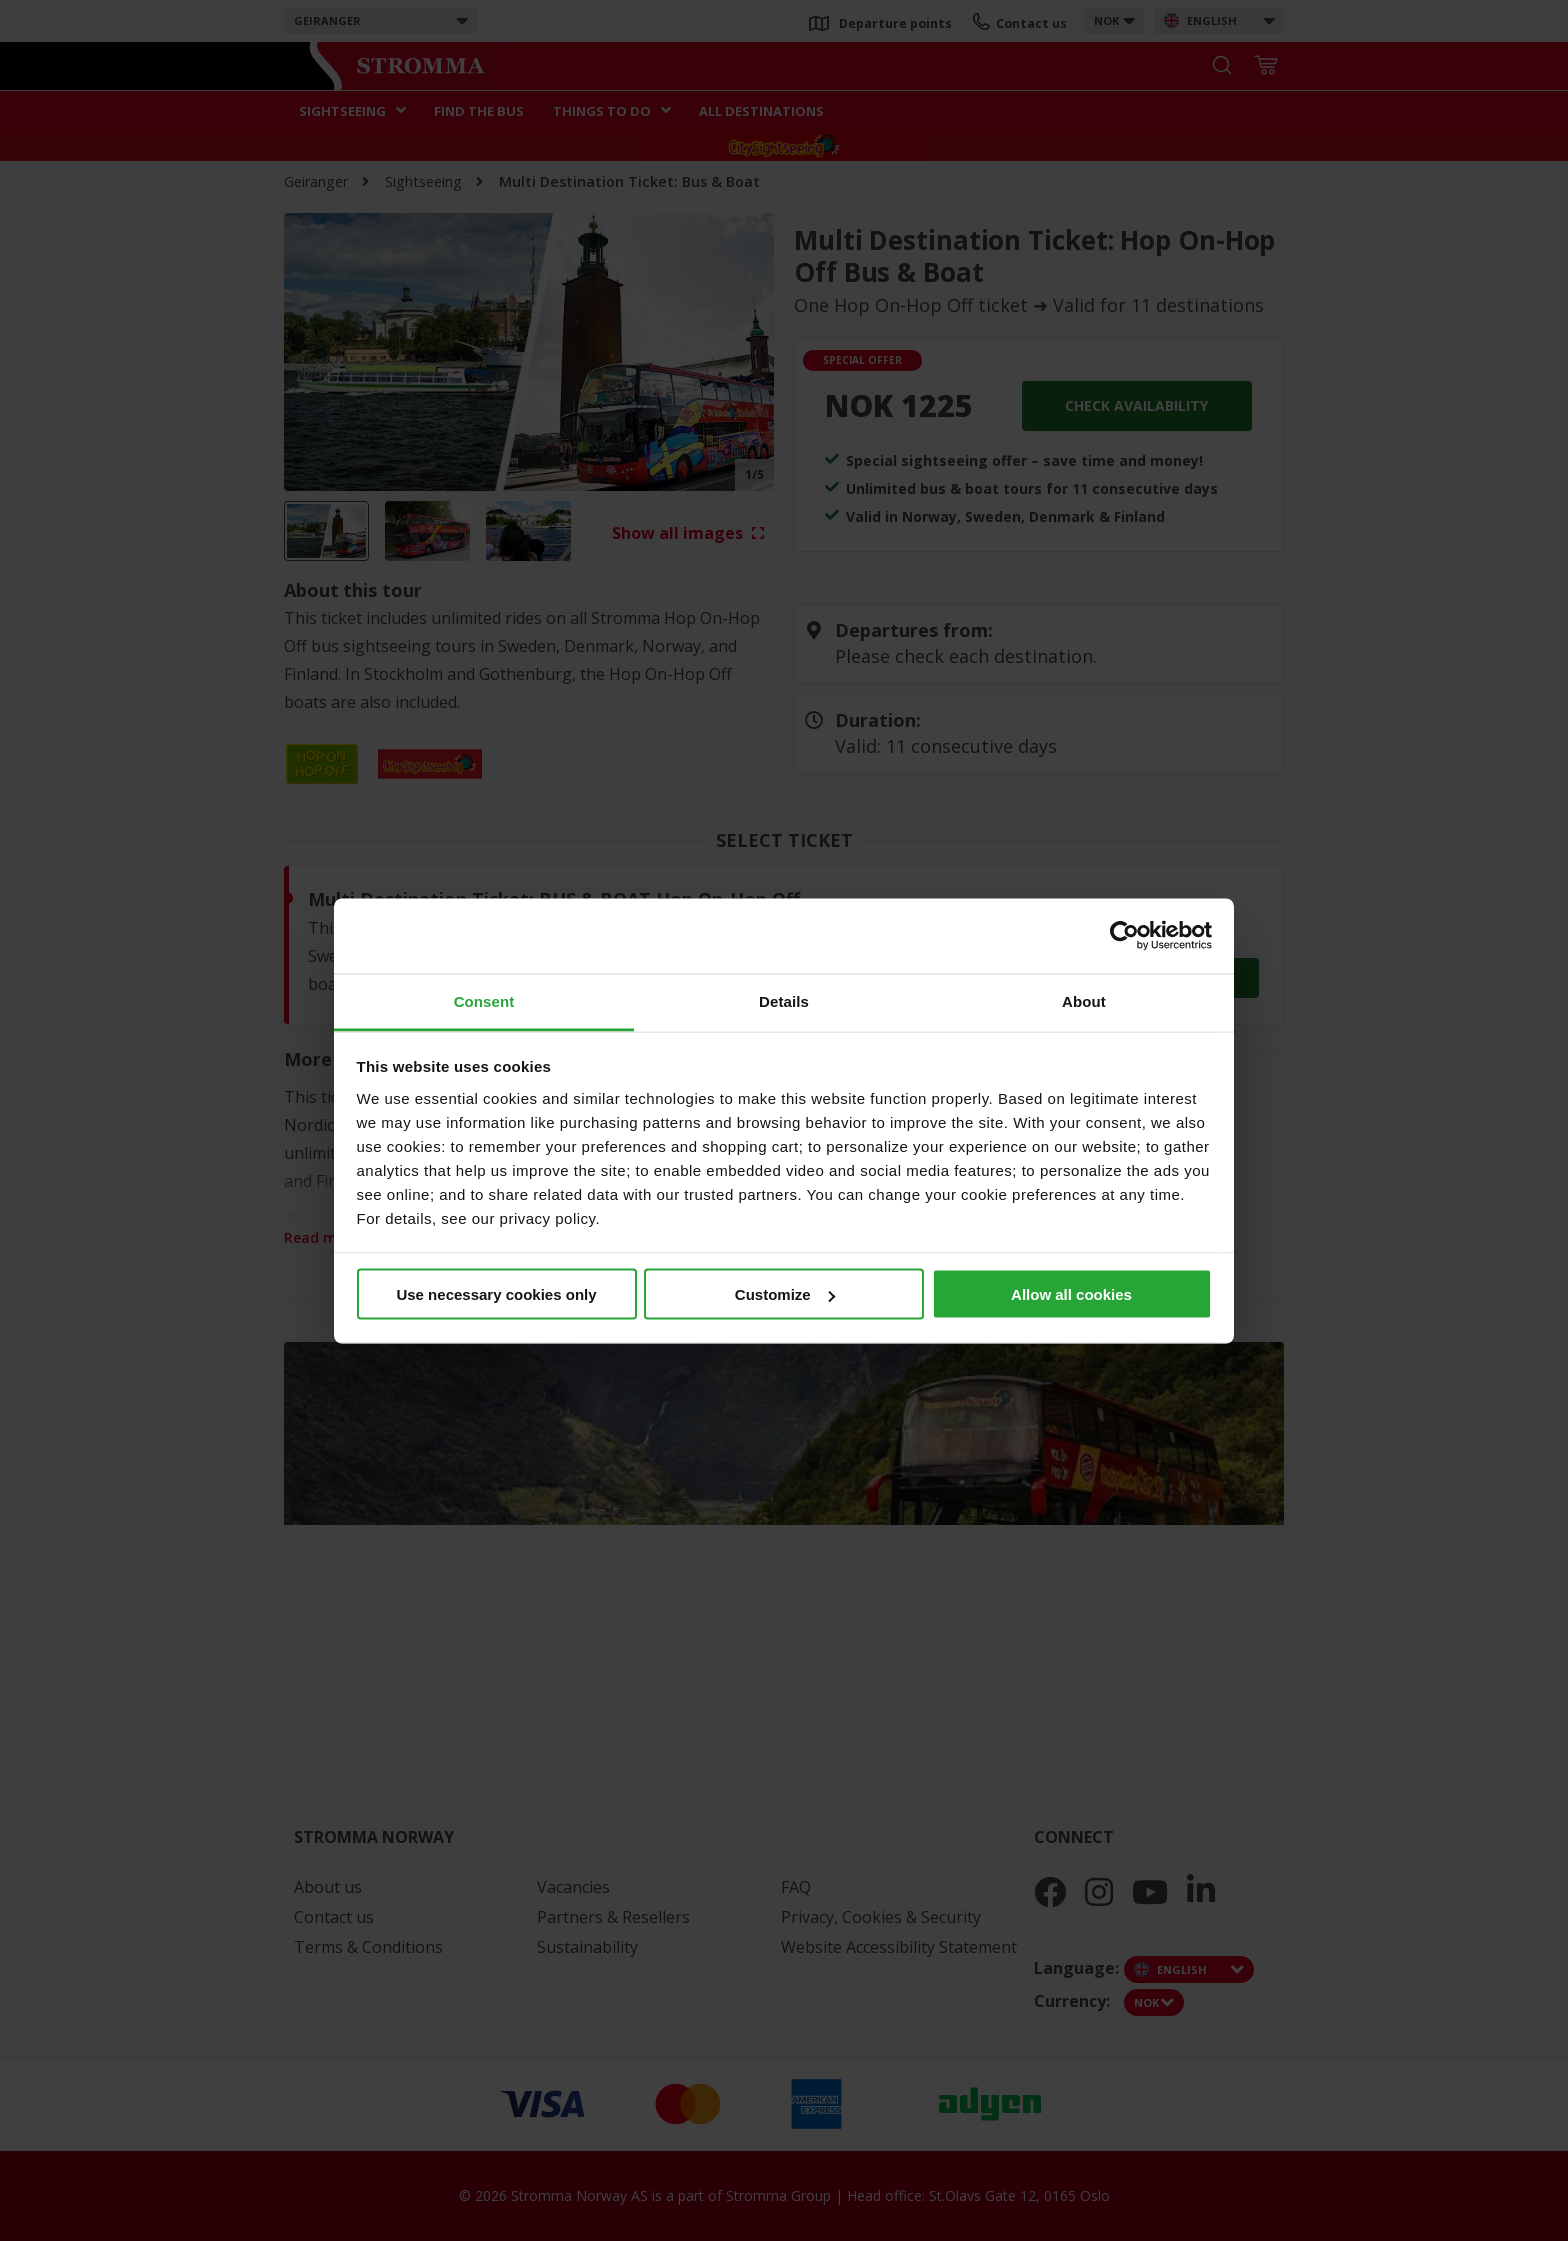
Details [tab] (784, 1000)
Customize (785, 1294)
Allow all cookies (1071, 1294)
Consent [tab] (484, 1000)
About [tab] (1084, 1000)
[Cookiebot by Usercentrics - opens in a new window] (1124, 936)
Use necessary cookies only (496, 1294)
